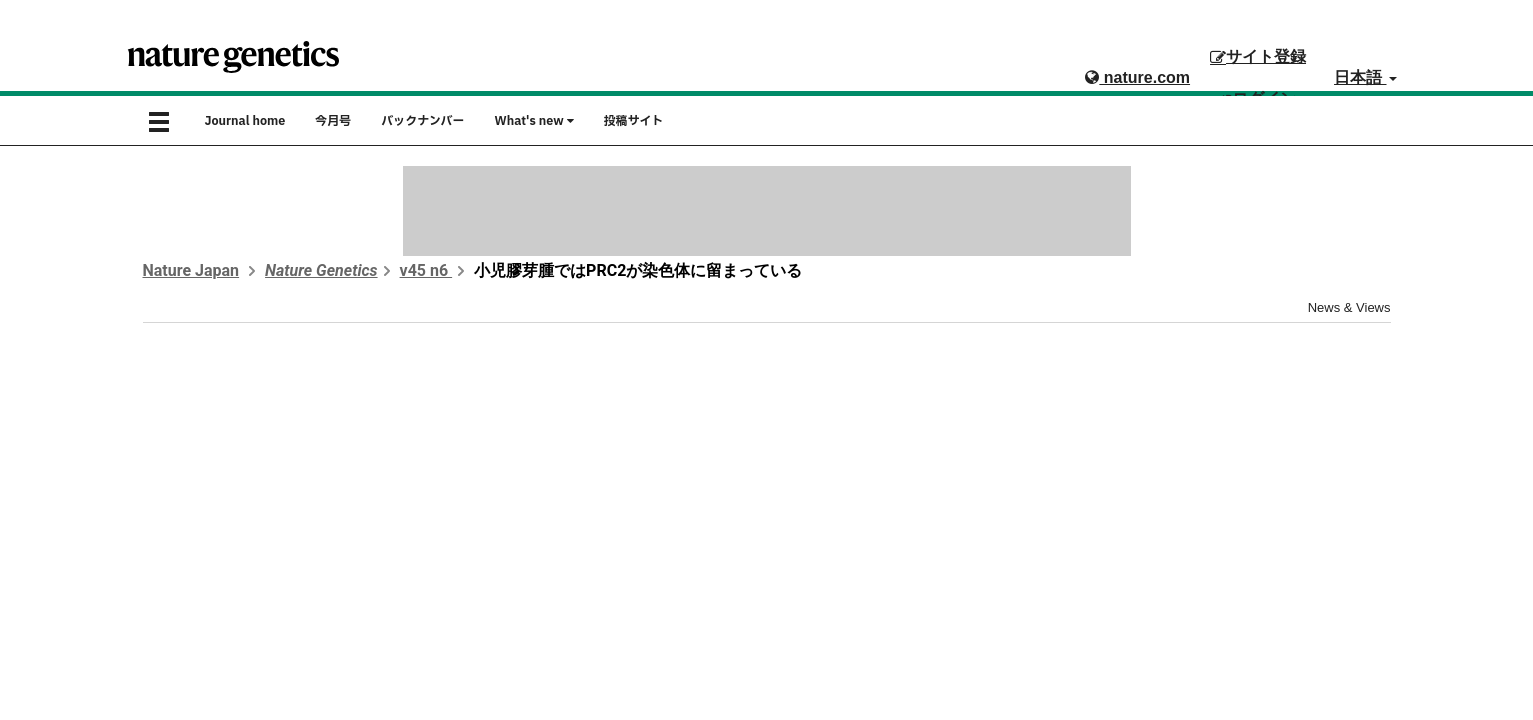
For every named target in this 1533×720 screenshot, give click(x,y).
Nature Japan (191, 270)
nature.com (1137, 77)
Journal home (245, 121)
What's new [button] (534, 121)
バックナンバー (422, 121)
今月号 (333, 121)
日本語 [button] (1365, 77)
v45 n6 (426, 270)
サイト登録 (1258, 56)
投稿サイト (634, 121)
